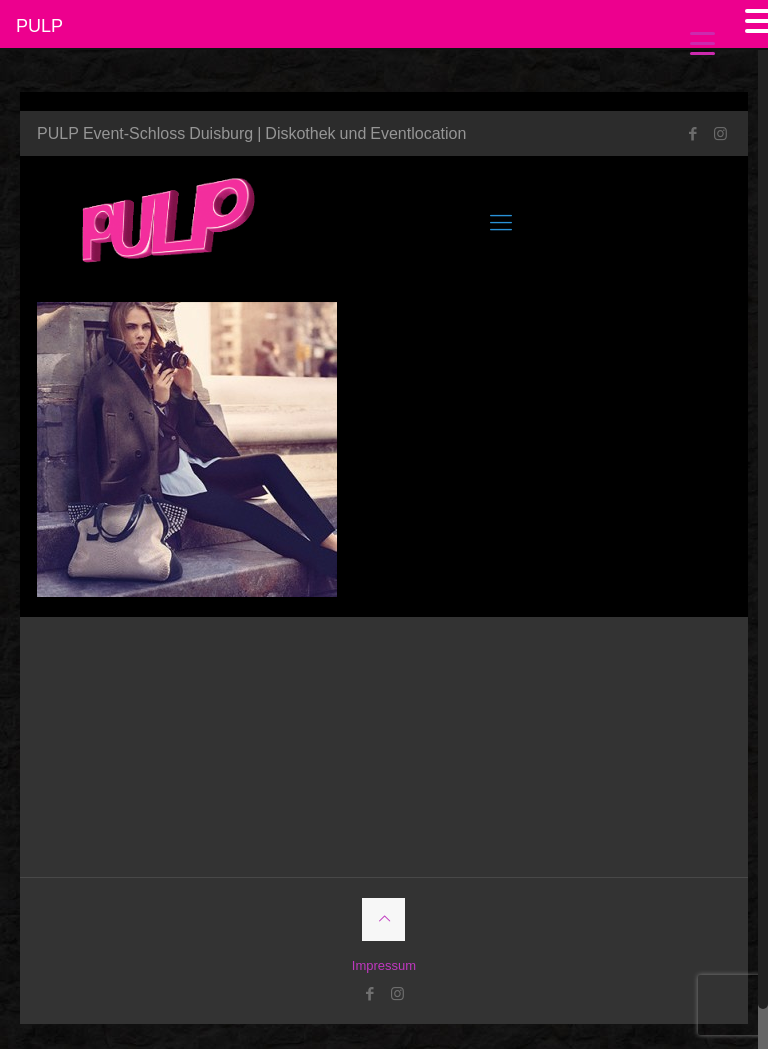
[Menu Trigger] (702, 42)
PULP (39, 25)
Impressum (384, 965)
